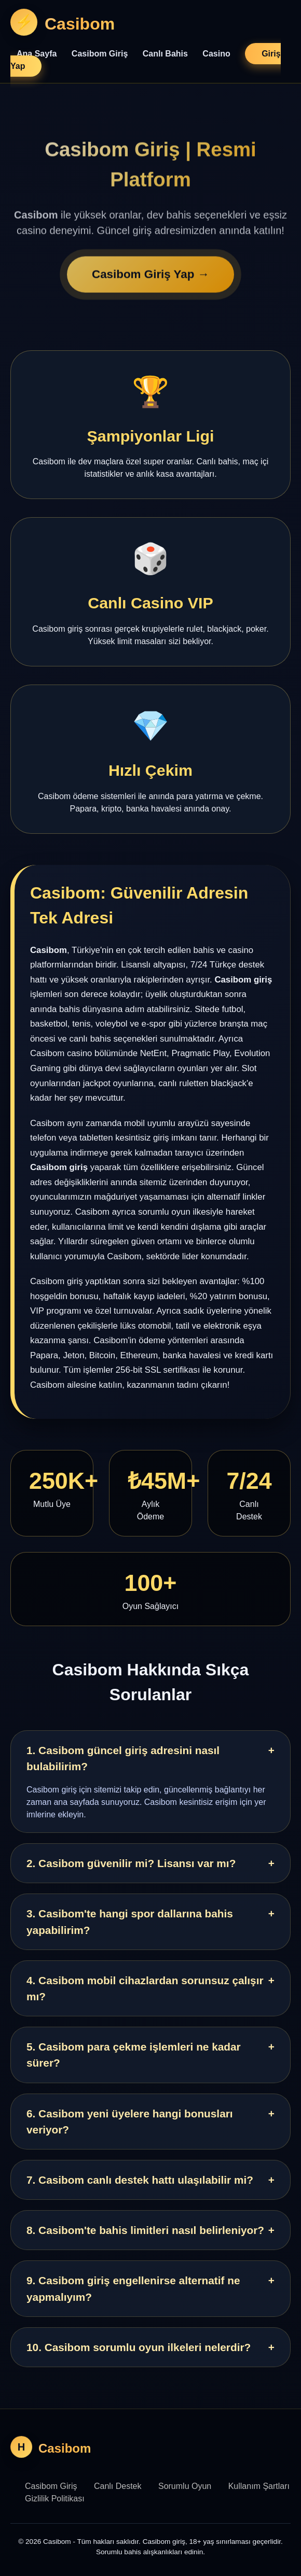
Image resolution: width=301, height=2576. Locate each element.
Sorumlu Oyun (184, 2486)
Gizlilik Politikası (55, 2498)
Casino (216, 53)
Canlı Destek (118, 2486)
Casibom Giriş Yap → (150, 279)
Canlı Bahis (165, 53)
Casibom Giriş (100, 53)
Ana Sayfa (37, 53)
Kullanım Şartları (259, 2486)
